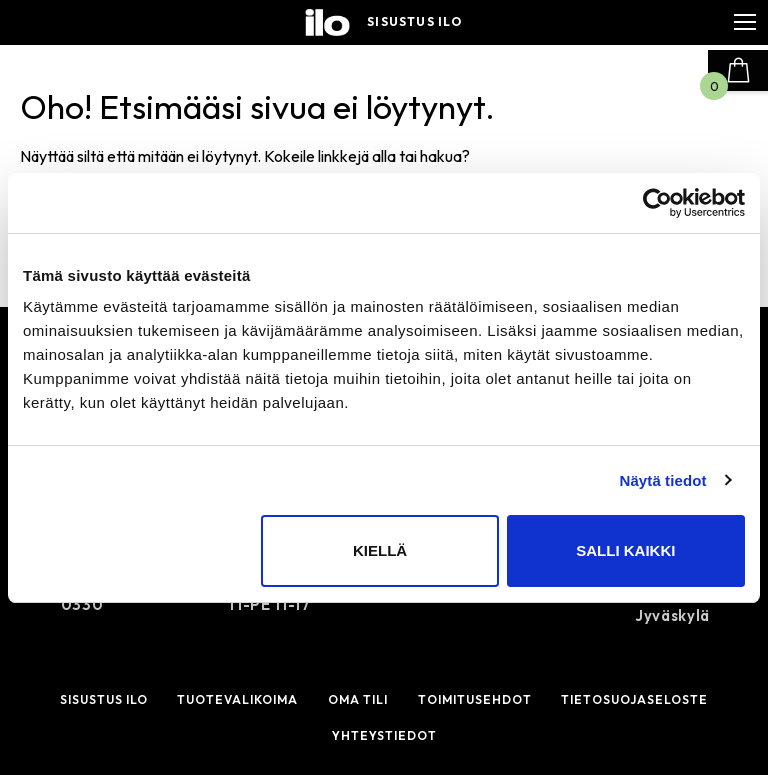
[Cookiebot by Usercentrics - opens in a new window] (657, 203)
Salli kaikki (625, 550)
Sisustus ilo (414, 22)
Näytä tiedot (663, 480)
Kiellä (380, 550)
